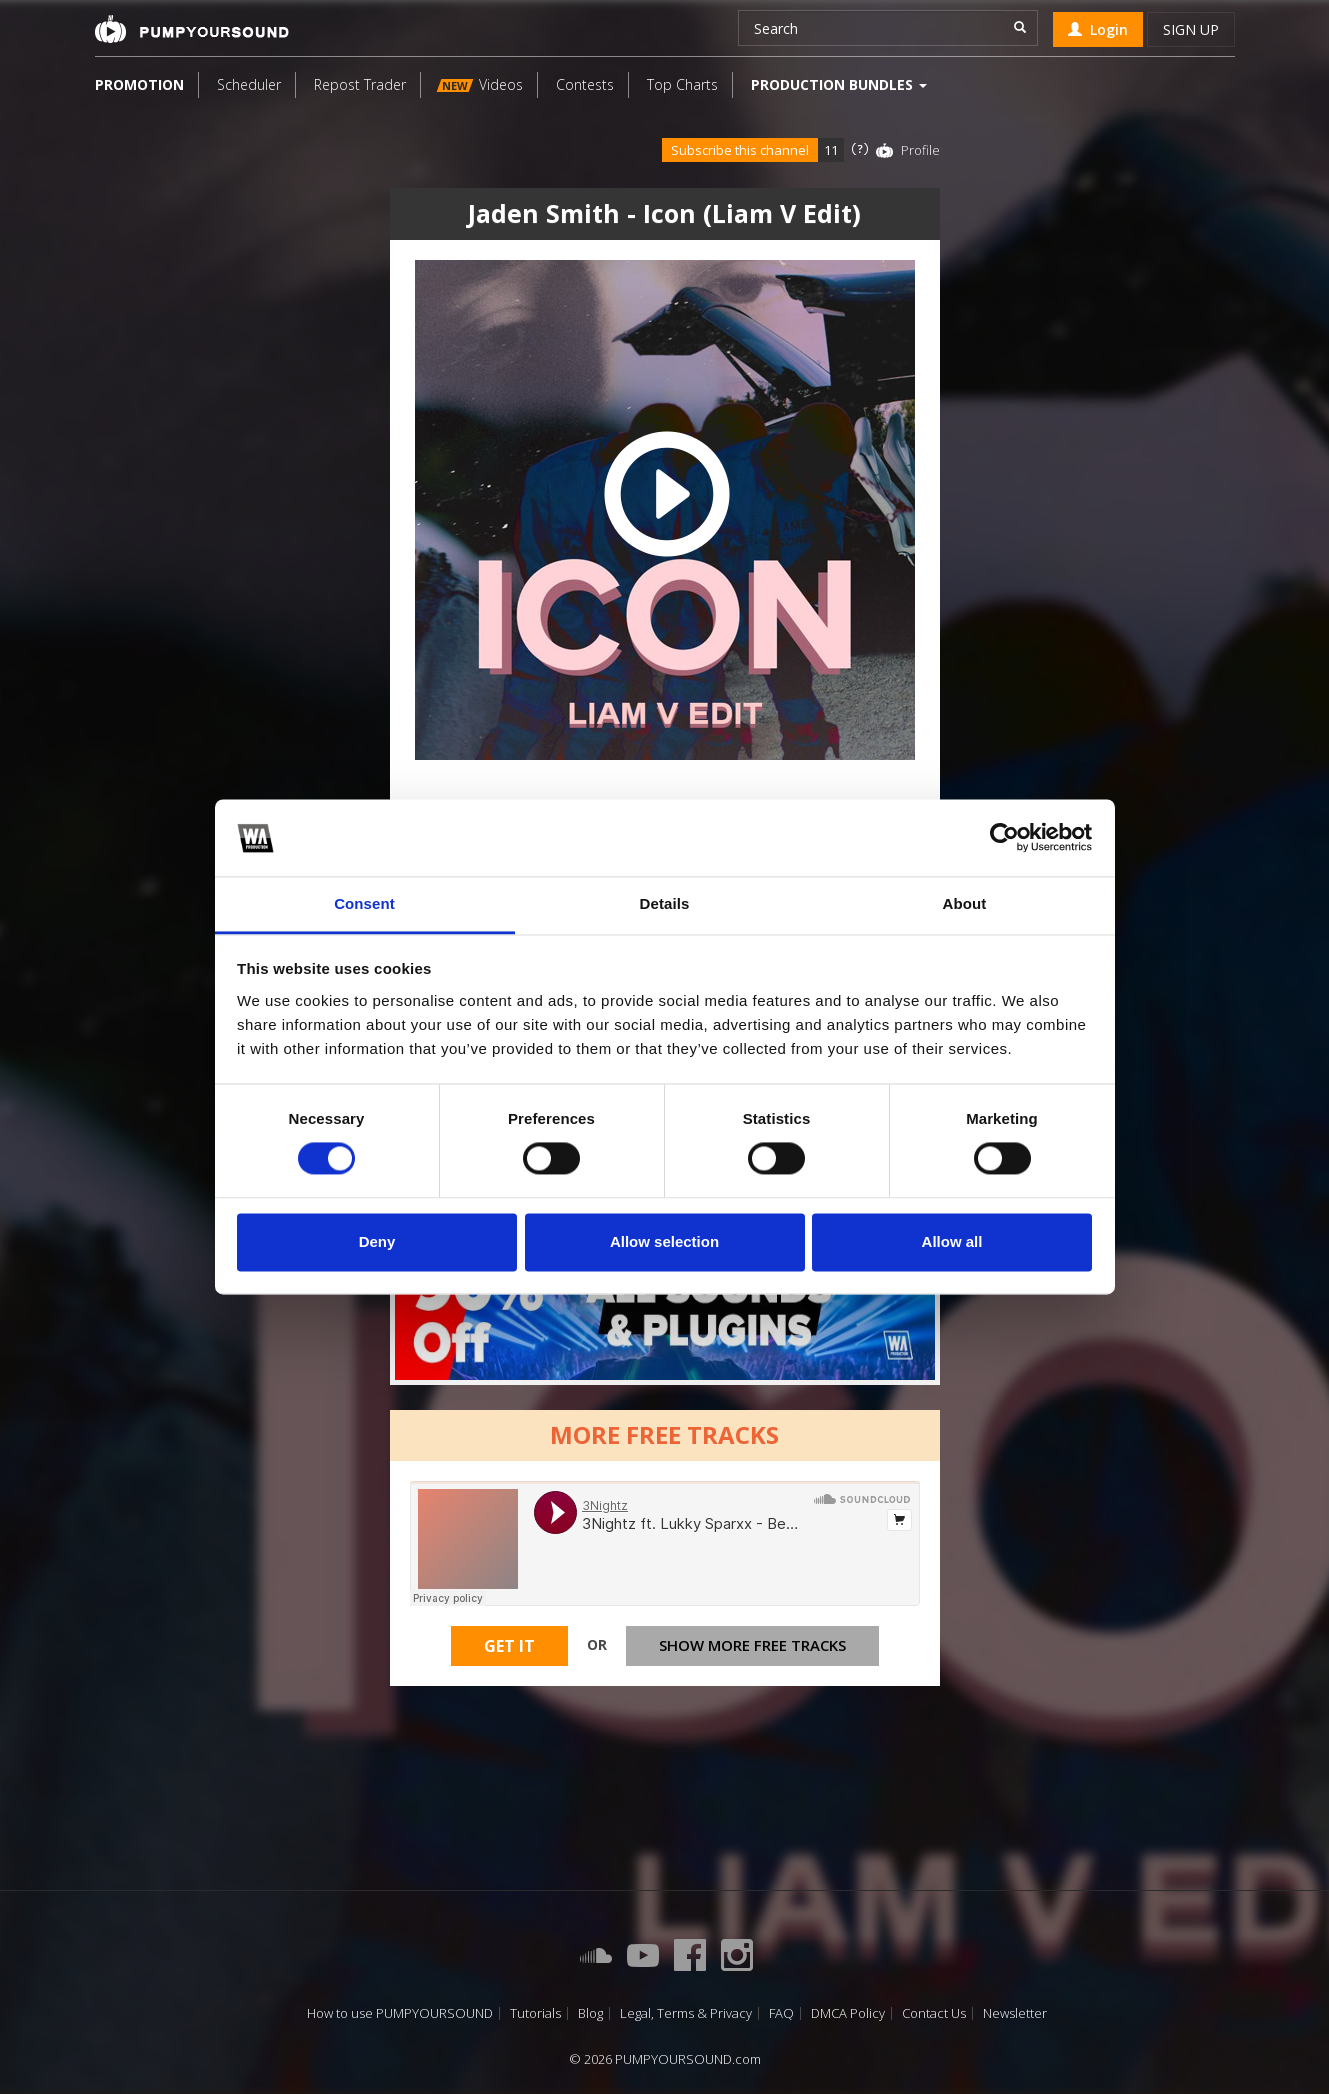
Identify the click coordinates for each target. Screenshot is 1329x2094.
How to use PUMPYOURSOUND (400, 2013)
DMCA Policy (848, 2013)
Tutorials (535, 2013)
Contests (585, 84)
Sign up (1191, 29)
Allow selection (664, 1241)
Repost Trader (360, 84)
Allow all (952, 1241)
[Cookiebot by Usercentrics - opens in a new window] (1004, 838)
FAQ (781, 2013)
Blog (590, 2013)
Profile (920, 150)
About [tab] (965, 903)
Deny (377, 1241)
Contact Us (934, 2013)
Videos (479, 84)
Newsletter (1015, 2013)
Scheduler (249, 84)
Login (1098, 29)
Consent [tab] (364, 903)
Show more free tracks (752, 1645)
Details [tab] (665, 903)
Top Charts (682, 84)
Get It (509, 1646)
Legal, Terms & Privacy (686, 2013)
